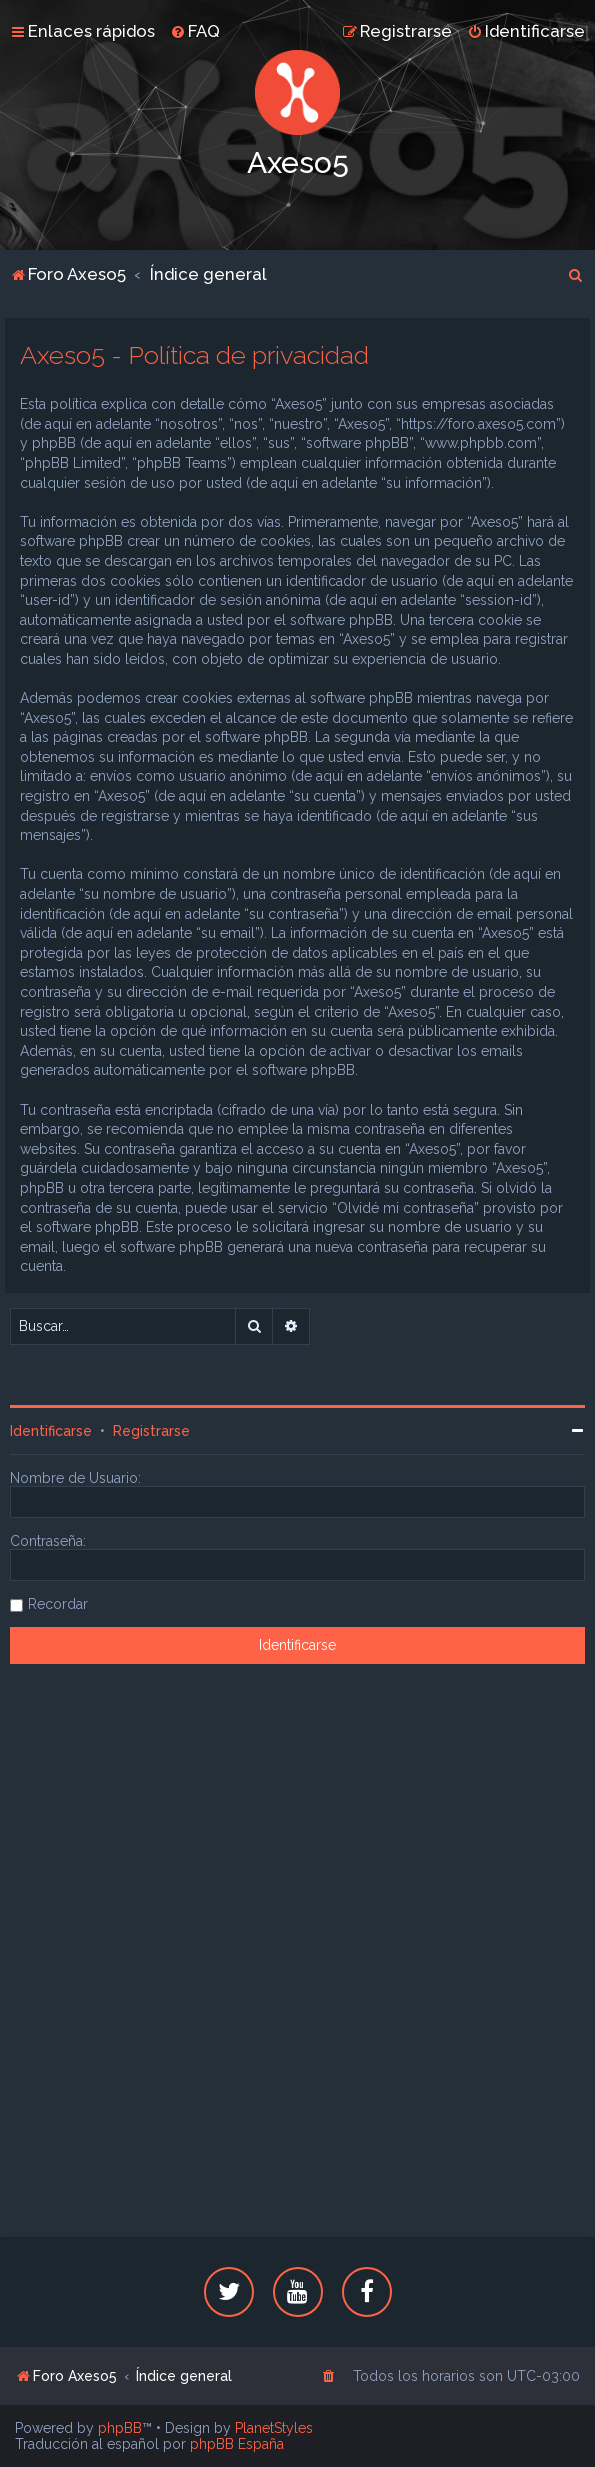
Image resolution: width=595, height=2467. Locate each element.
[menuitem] (195, 31)
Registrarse (151, 1431)
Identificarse (51, 1431)
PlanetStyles (274, 2428)
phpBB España (237, 2444)
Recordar (58, 1604)
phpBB (120, 2428)
